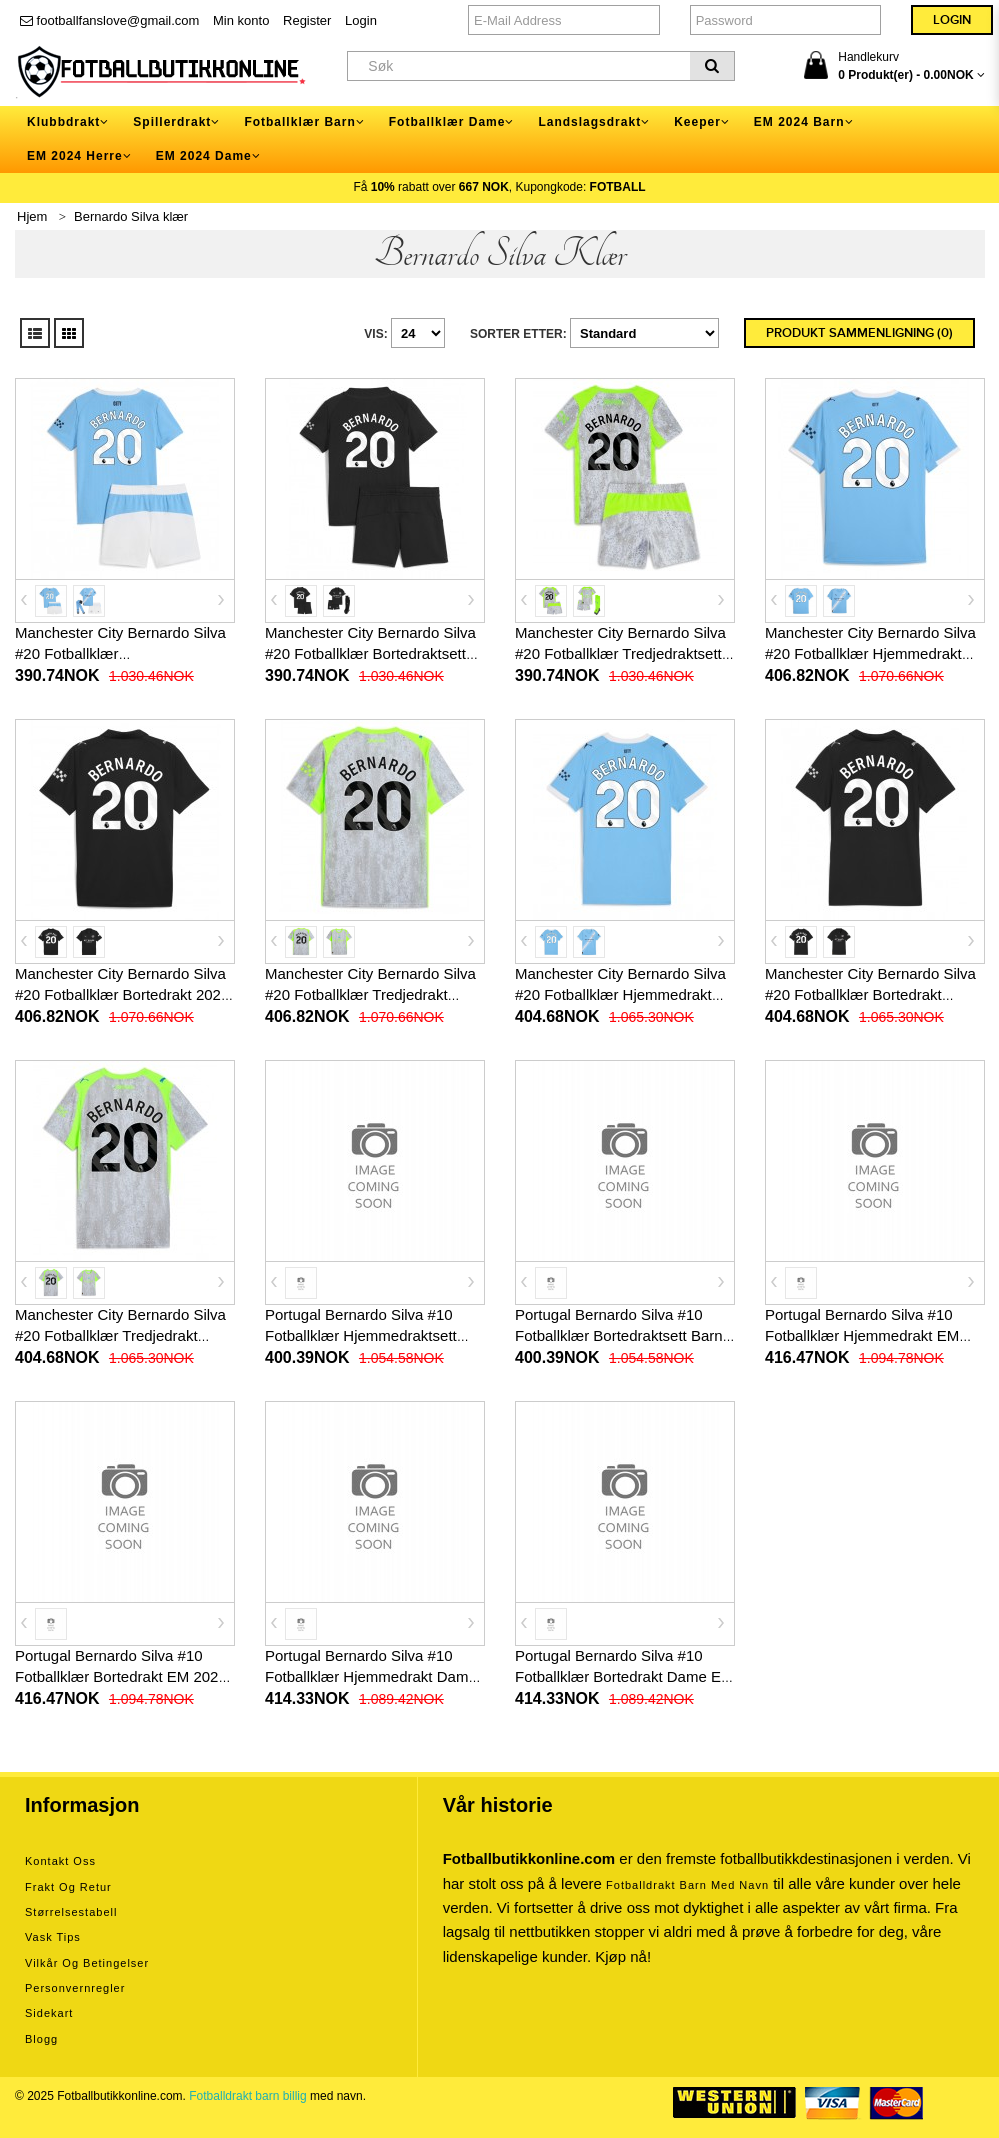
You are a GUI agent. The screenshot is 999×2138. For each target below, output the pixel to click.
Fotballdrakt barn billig (247, 2096)
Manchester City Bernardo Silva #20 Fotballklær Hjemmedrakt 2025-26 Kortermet (870, 653)
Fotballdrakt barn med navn (687, 1885)
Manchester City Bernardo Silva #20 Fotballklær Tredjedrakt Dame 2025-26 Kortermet (120, 1335)
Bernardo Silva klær (131, 216)
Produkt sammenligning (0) (859, 333)
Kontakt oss (60, 1861)
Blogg (41, 2039)
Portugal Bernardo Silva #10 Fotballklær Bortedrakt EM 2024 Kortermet (121, 1676)
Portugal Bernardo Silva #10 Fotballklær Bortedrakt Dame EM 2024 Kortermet (624, 1676)
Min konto (241, 20)
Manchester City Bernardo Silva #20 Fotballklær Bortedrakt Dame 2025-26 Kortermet (870, 994)
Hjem (32, 216)
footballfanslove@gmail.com (109, 20)
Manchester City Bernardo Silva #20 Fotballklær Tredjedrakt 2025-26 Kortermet (370, 994)
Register (307, 20)
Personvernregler (75, 1988)
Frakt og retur (68, 1887)
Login (361, 20)
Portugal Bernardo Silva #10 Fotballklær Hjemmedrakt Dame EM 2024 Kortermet (371, 1676)
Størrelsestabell (71, 1912)
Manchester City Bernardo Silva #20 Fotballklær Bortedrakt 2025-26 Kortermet (124, 994)
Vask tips (53, 1937)
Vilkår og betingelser (87, 1963)
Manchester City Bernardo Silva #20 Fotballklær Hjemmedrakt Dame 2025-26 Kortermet (620, 994)
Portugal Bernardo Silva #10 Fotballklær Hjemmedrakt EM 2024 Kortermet (862, 1335)
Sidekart (49, 2013)
